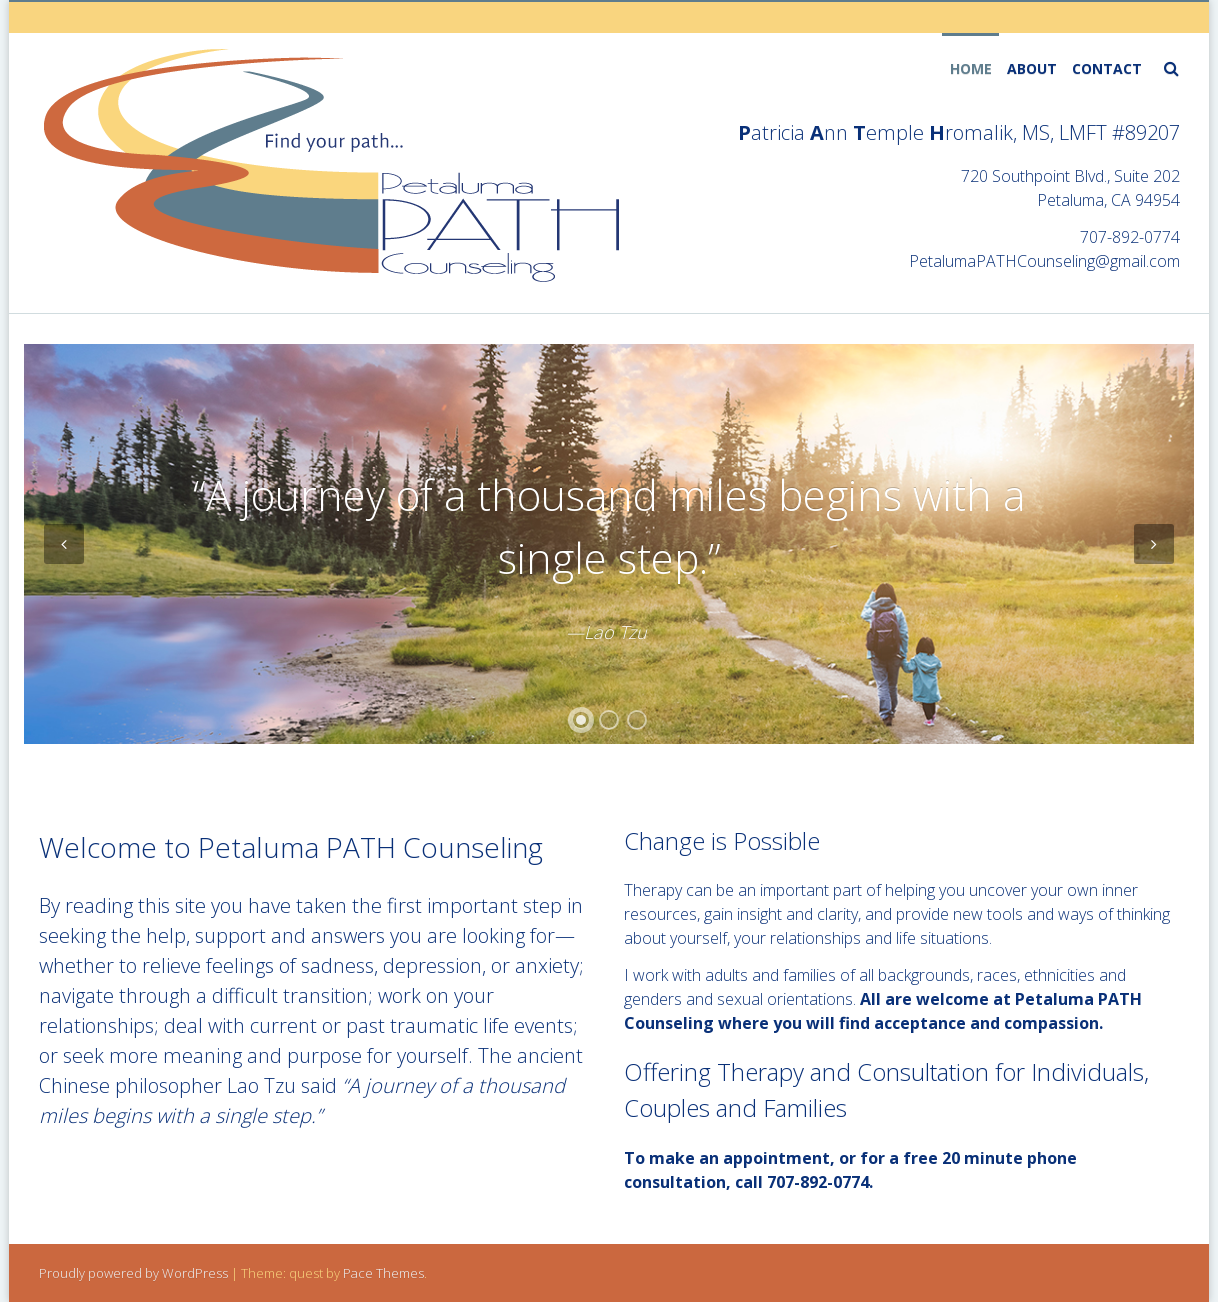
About (1032, 68)
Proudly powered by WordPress (133, 1273)
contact (1107, 68)
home (971, 68)
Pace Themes (383, 1273)
